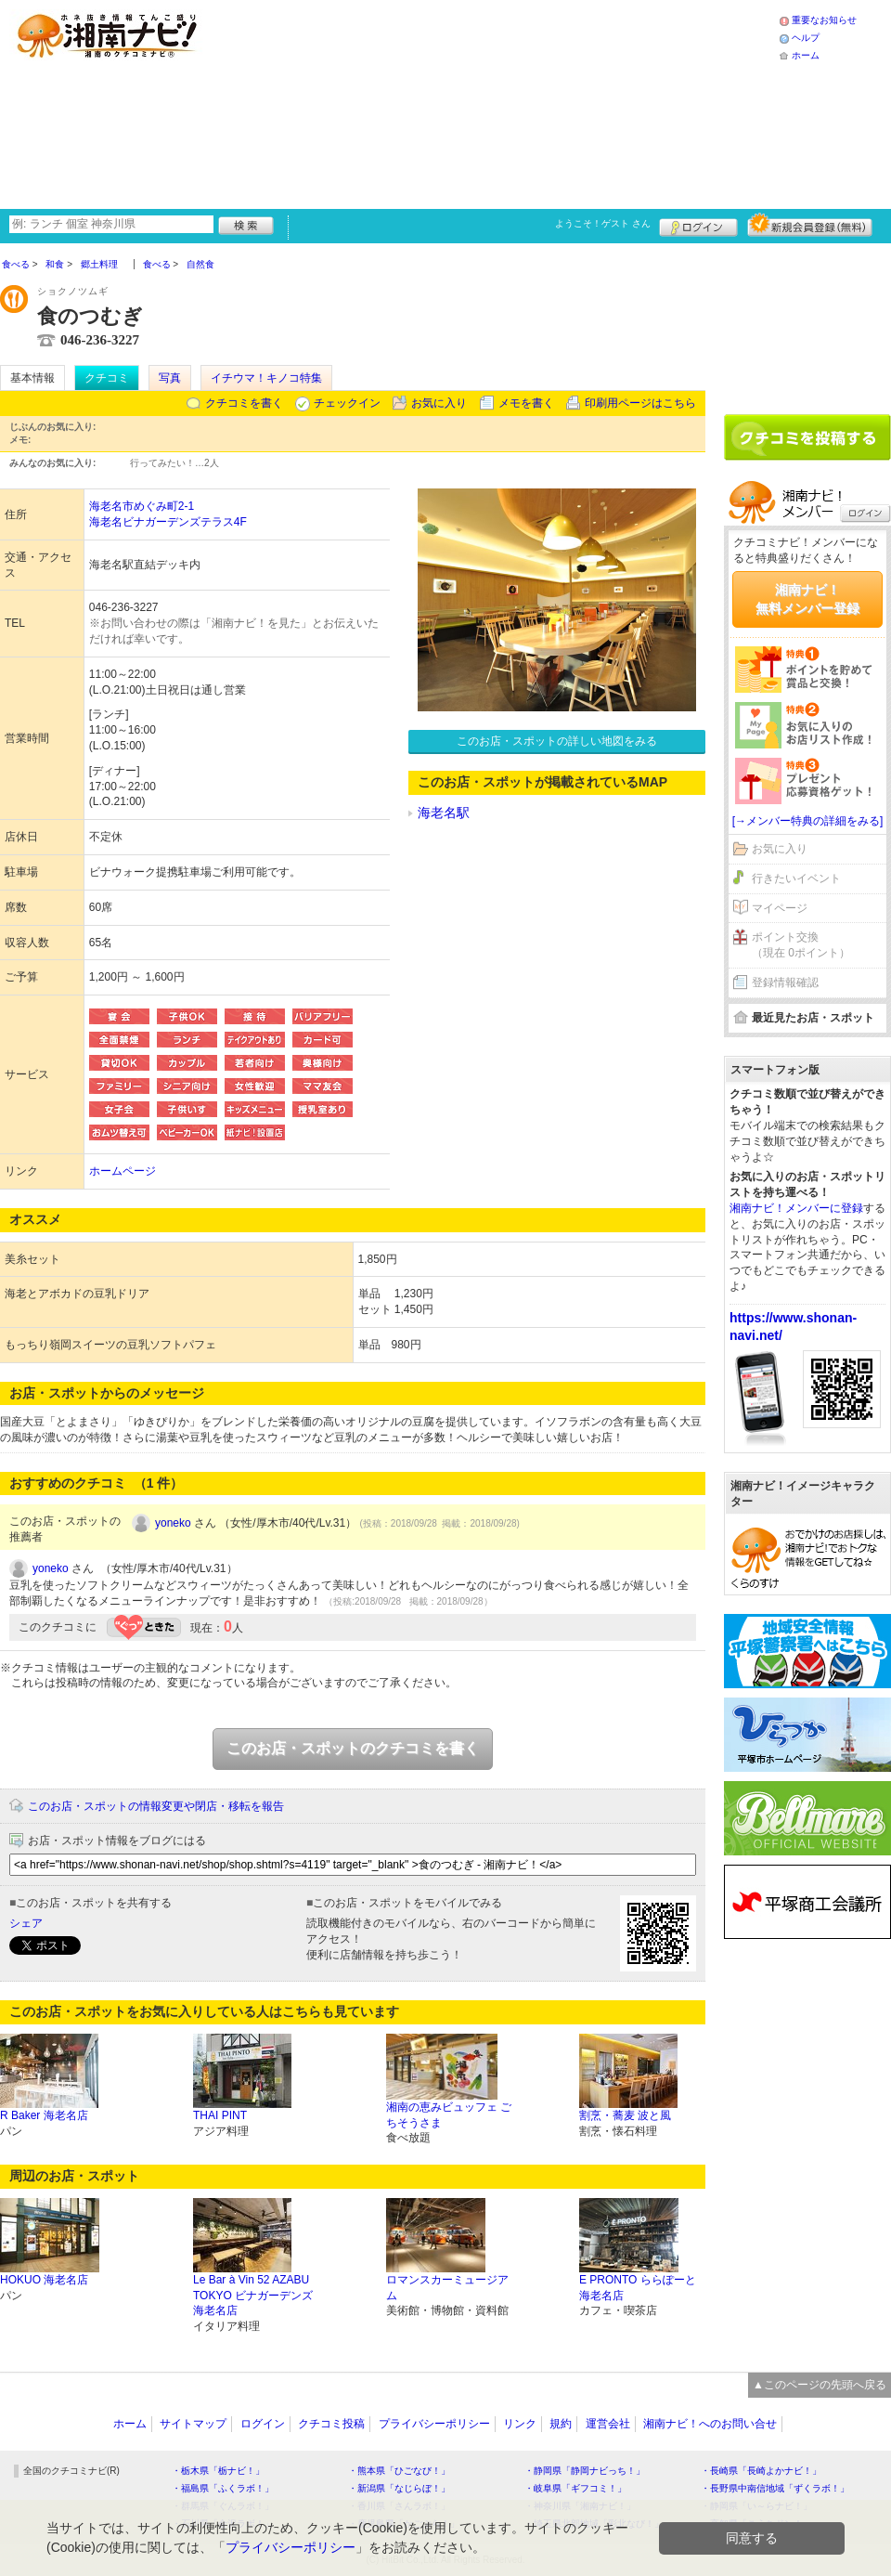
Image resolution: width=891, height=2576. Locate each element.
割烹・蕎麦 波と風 (625, 2115)
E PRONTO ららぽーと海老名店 (637, 2287)
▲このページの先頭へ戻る (819, 2384)
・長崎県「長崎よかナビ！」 (761, 2470)
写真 (170, 377)
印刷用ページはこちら (640, 403)
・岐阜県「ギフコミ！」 (575, 2488)
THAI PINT (220, 2115)
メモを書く (526, 403)
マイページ (779, 908)
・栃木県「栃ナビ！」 (218, 2470)
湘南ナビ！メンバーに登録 (796, 1208)
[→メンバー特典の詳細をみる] (808, 820)
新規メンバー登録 (809, 225)
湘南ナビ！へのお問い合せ (710, 2423)
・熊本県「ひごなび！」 (399, 2470)
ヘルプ (806, 38)
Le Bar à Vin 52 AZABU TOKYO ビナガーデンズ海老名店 (253, 2295)
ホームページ (122, 1170)
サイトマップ (193, 2423)
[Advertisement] (372, 102)
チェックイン (347, 403)
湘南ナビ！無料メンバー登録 (807, 599)
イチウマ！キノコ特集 (266, 377)
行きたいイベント (796, 878)
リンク (519, 2423)
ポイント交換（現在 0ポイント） (801, 944)
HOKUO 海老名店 (44, 2279)
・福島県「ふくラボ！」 (223, 2488)
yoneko (173, 1522)
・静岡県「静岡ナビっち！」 (584, 2470)
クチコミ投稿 (331, 2423)
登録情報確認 (785, 982)
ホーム (806, 55)
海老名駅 (444, 812)
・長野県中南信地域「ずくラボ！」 (775, 2488)
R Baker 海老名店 (44, 2115)
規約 (560, 2423)
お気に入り (439, 403)
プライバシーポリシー (434, 2423)
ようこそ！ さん (603, 223)
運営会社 (608, 2423)
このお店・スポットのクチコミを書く (352, 1748)
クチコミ (106, 377)
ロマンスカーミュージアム (447, 2287)
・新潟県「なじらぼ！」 (399, 2488)
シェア (26, 1923)
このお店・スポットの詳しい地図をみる (557, 741)
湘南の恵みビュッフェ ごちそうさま (448, 2115)
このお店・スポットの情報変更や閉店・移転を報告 (156, 1806)
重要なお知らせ (824, 20)
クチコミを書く (244, 403)
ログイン (698, 225)
